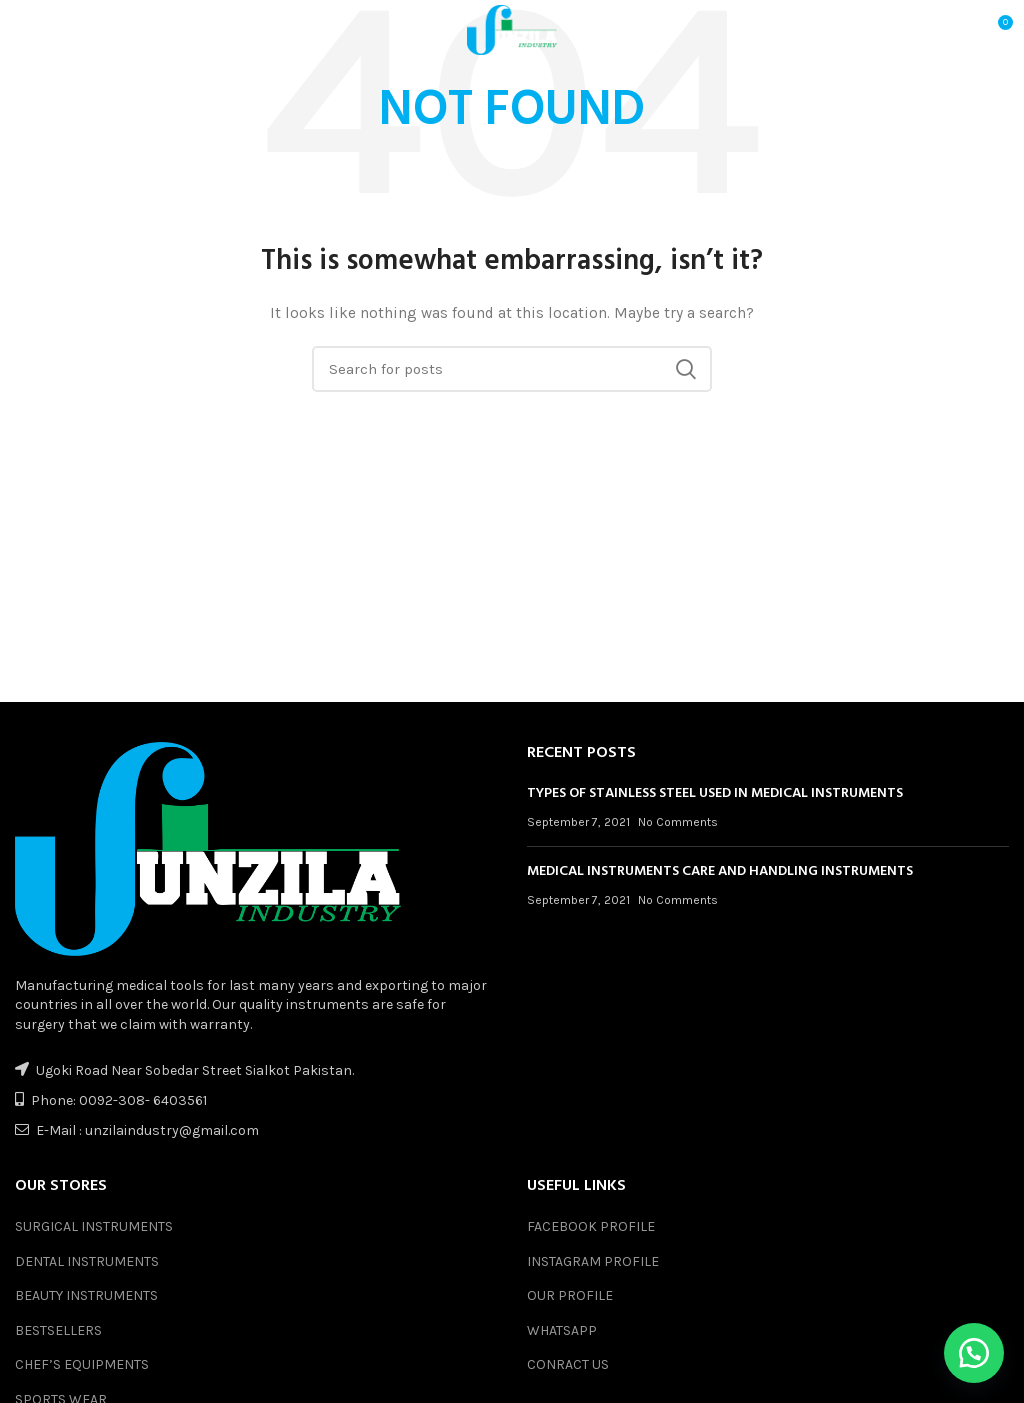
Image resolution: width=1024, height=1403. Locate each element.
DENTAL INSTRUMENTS (87, 1261)
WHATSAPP (562, 1330)
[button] (974, 1353)
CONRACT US (568, 1364)
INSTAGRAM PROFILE (593, 1261)
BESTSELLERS (58, 1330)
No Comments (678, 822)
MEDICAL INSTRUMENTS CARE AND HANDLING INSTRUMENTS (720, 871)
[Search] (512, 369)
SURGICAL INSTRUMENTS (94, 1226)
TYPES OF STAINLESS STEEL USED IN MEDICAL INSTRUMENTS (715, 793)
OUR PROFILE (570, 1295)
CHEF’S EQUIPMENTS (82, 1364)
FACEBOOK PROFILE (591, 1226)
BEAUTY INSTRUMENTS (86, 1295)
